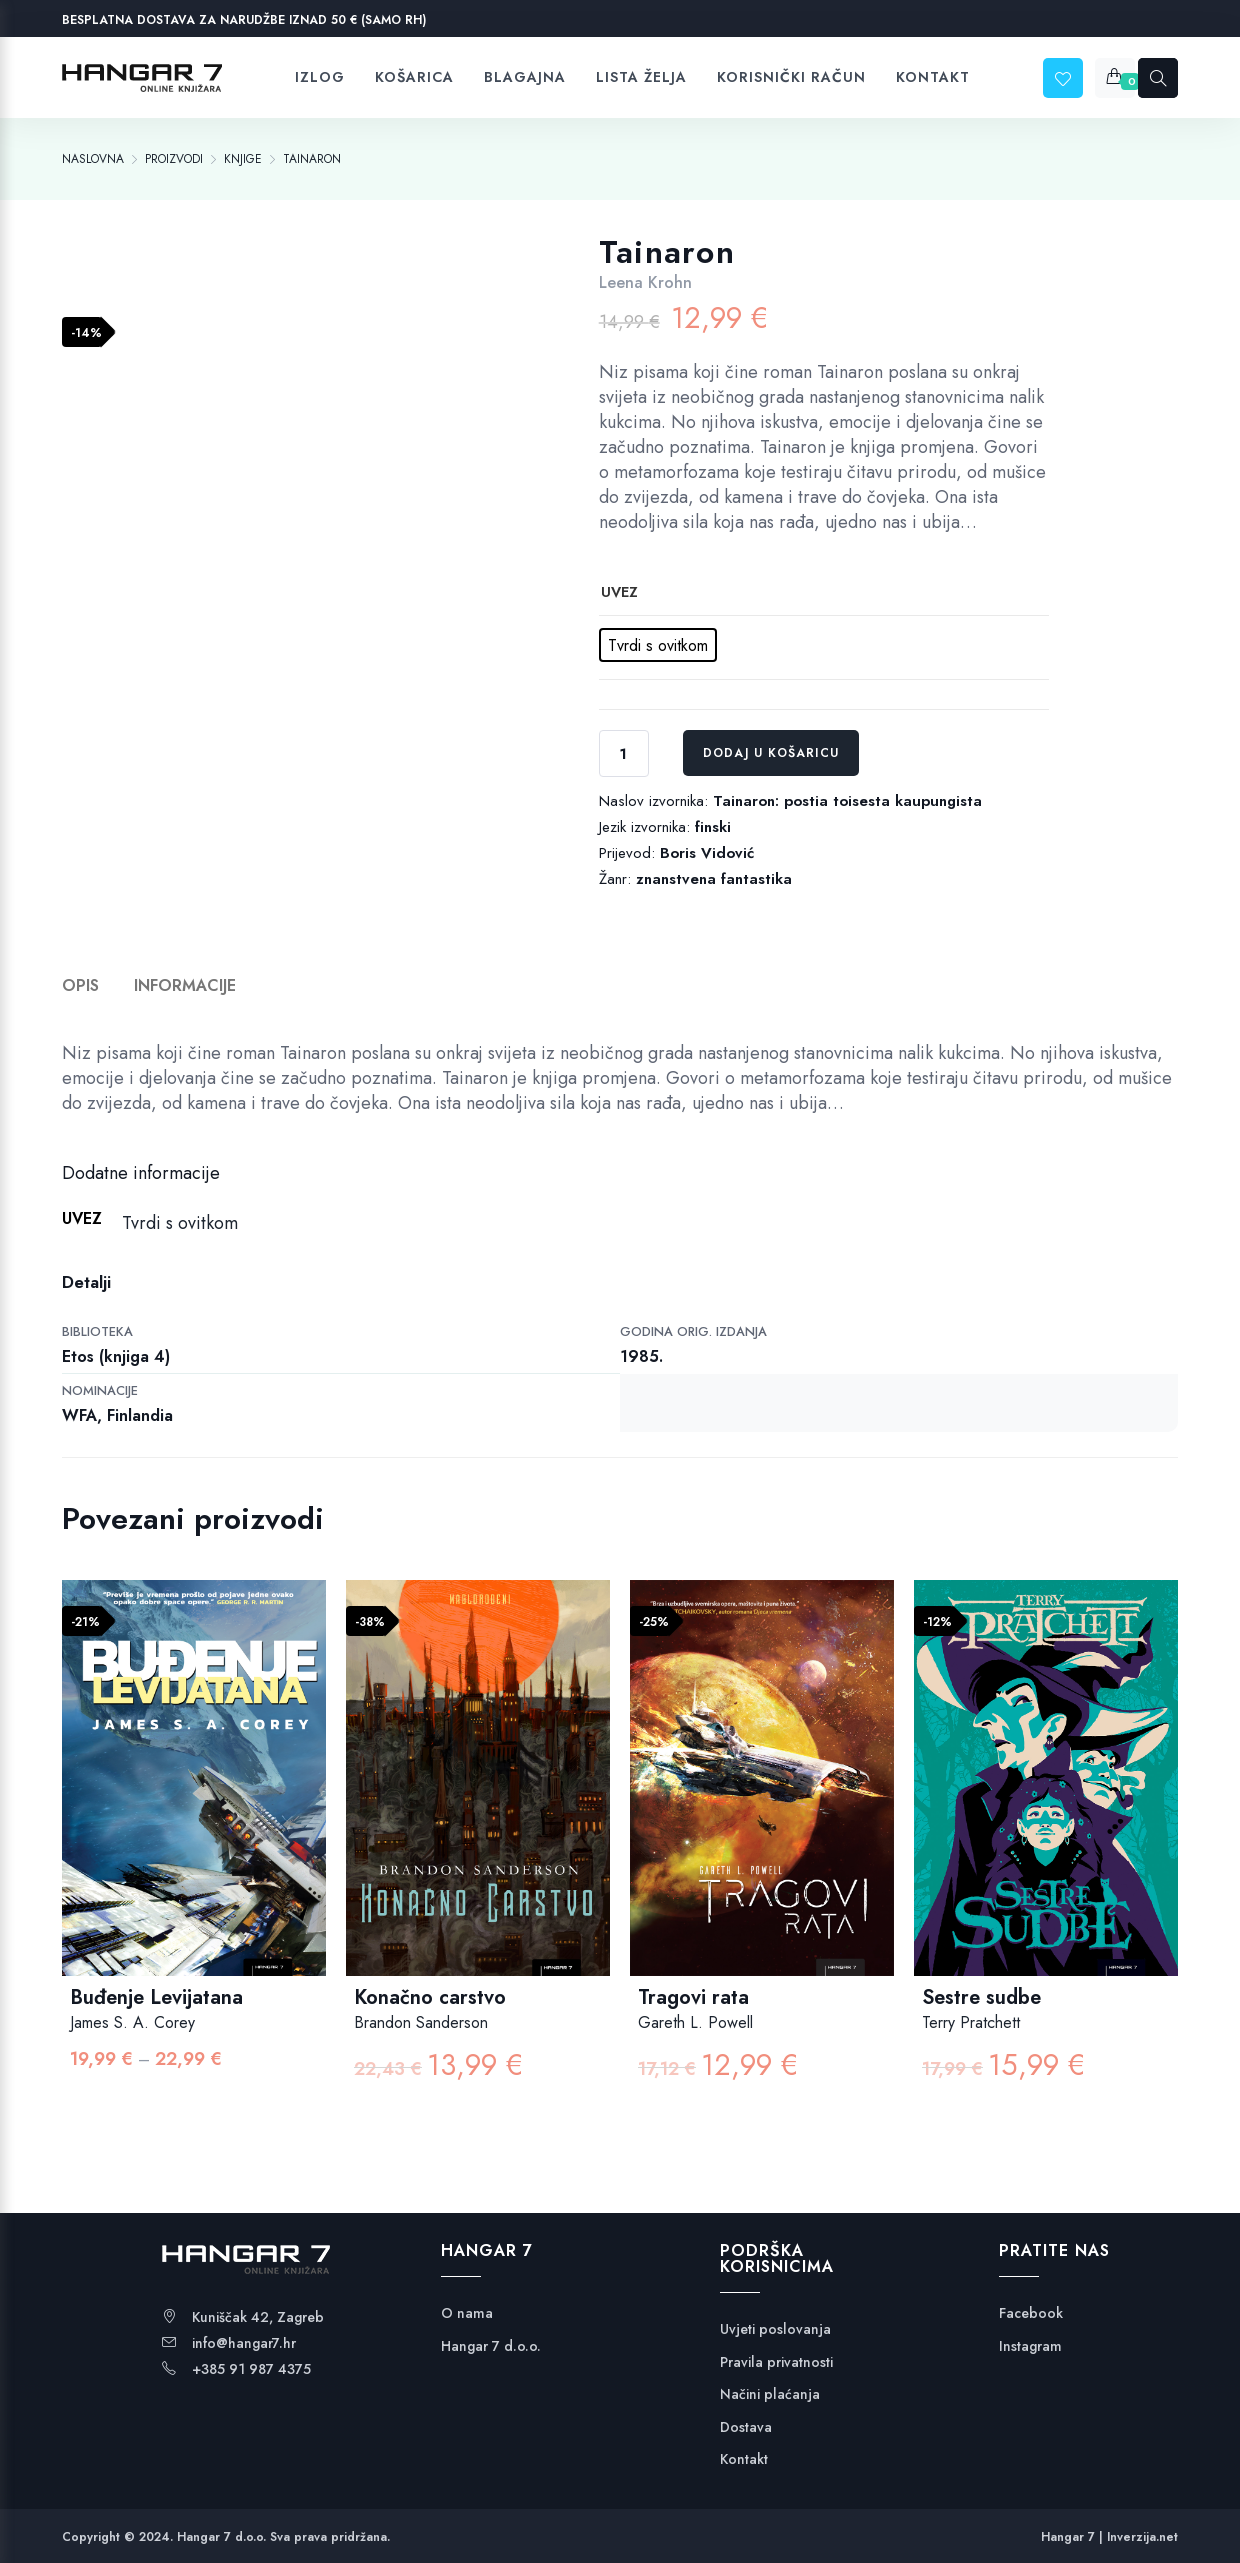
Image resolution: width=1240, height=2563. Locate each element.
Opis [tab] (80, 985)
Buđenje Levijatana (156, 1997)
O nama (467, 2313)
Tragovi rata (693, 1997)
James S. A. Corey (132, 2022)
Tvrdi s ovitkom (180, 1223)
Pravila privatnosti (776, 2362)
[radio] (658, 645)
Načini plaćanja (770, 2394)
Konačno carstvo (430, 1997)
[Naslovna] (93, 159)
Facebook (1031, 2313)
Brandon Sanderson (421, 2022)
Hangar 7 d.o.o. (491, 2346)
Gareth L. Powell (695, 2022)
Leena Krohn (645, 282)
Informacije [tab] (185, 985)
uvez (619, 592)
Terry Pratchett (971, 2022)
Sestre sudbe (981, 1997)
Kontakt (744, 2459)
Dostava (746, 2427)
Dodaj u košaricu (771, 753)
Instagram (1030, 2346)
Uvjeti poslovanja (775, 2329)
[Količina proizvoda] (624, 753)
